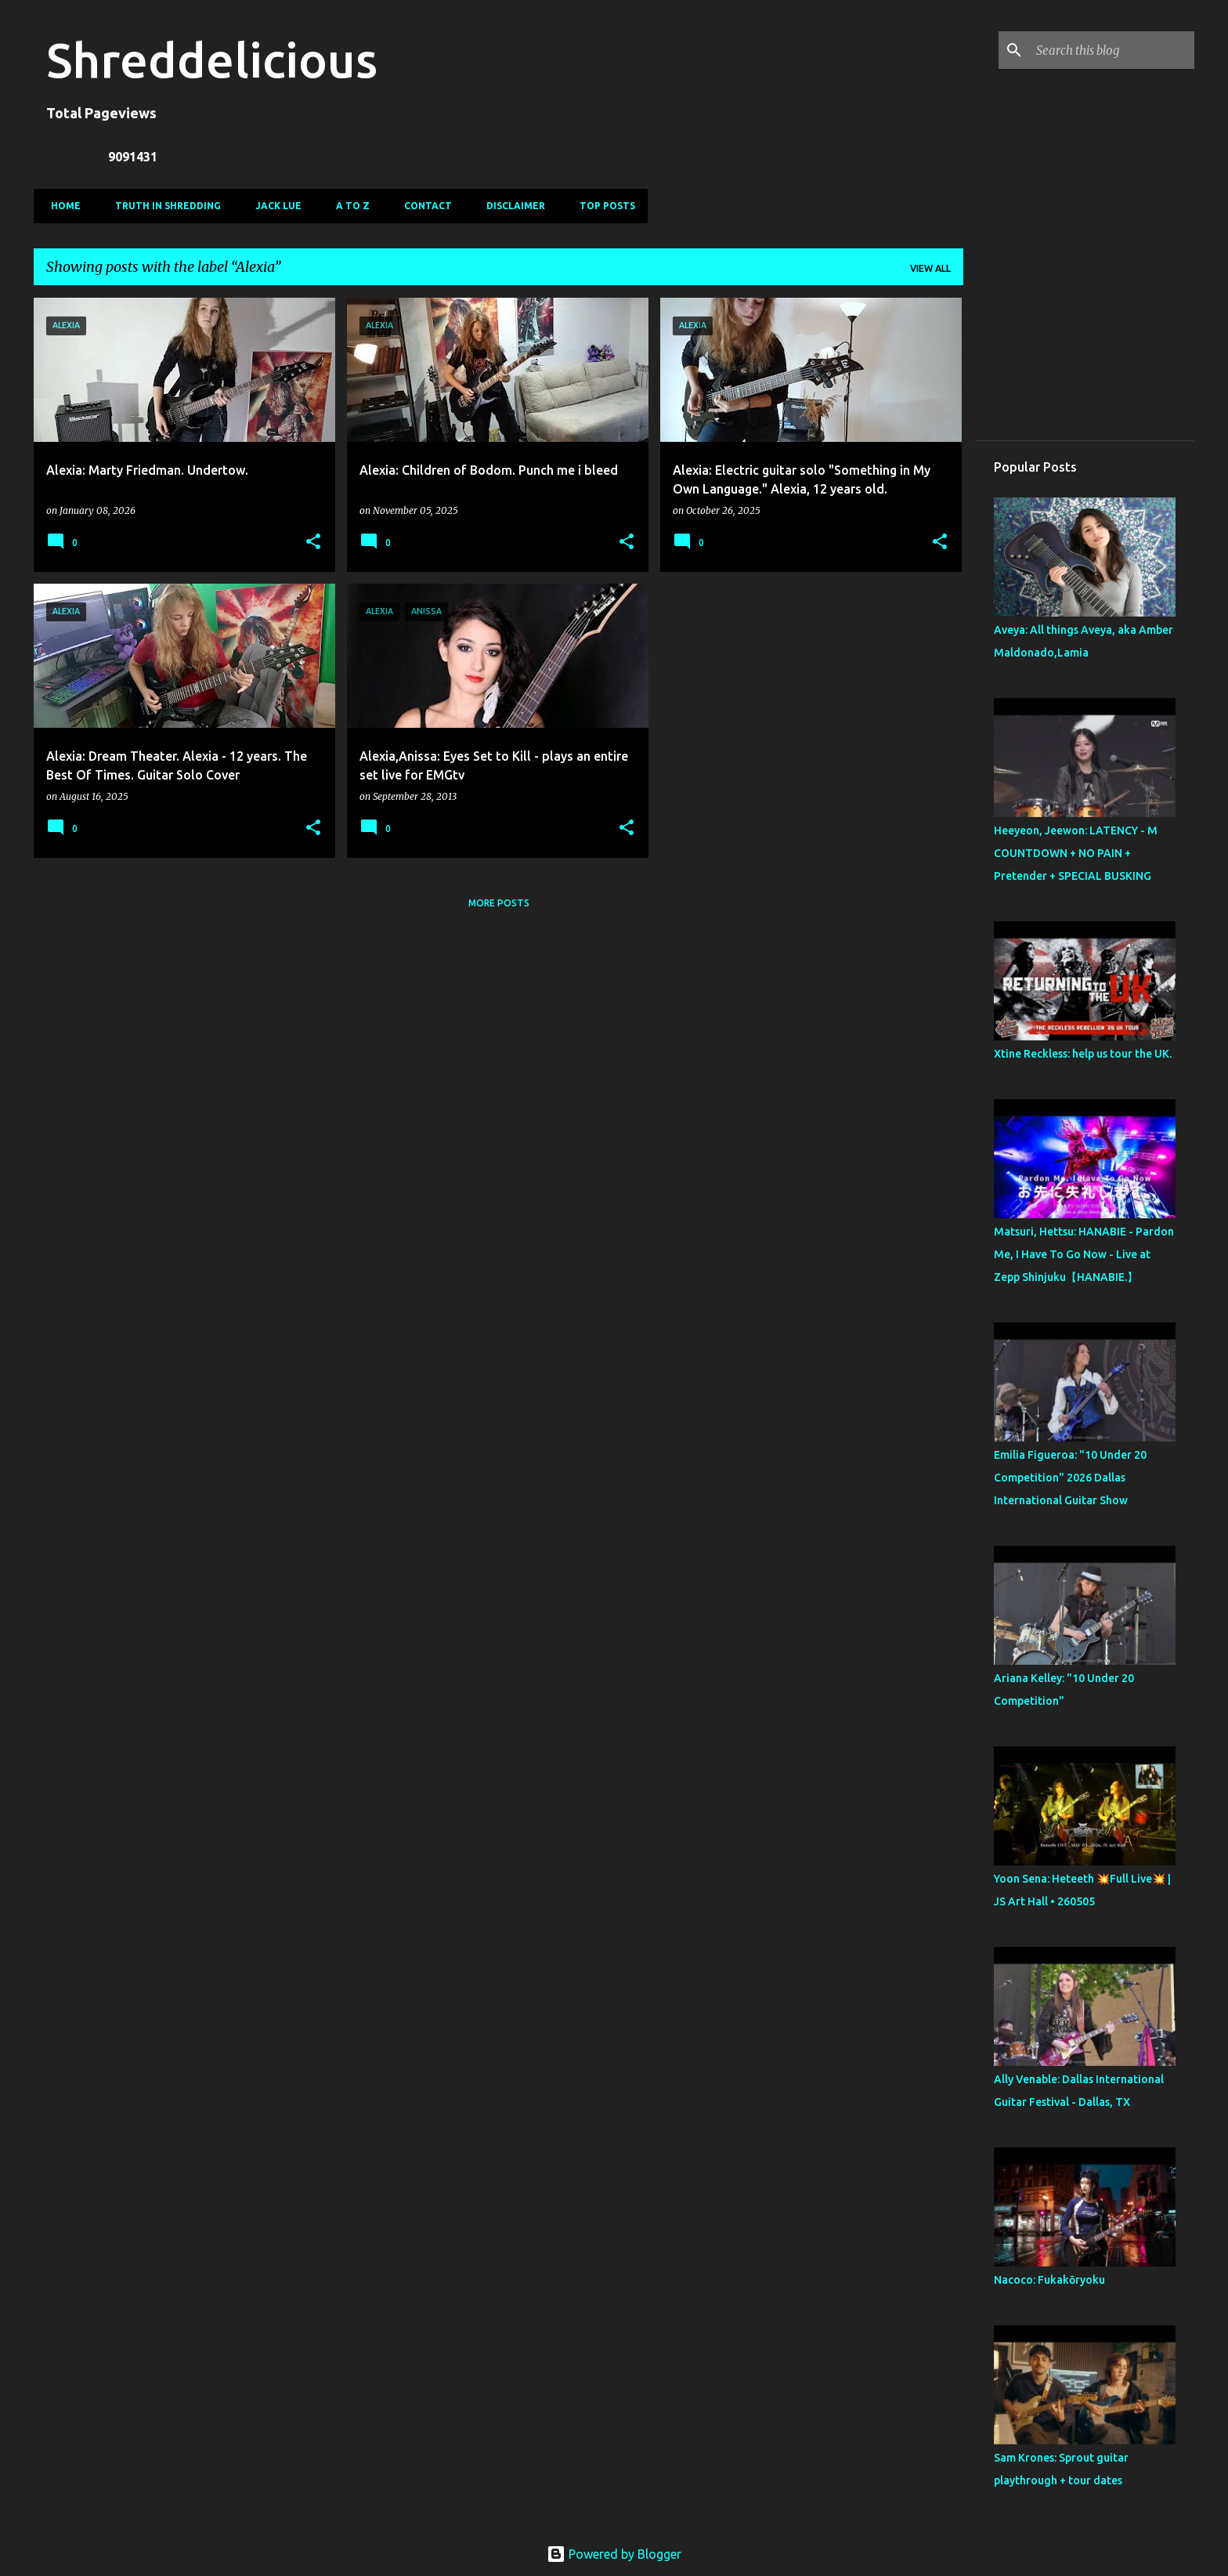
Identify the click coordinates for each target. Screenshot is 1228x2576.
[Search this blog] (1112, 50)
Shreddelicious (211, 59)
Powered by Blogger (614, 2554)
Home (61, 206)
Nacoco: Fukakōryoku (1049, 2280)
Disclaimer (511, 206)
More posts (498, 903)
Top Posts (602, 206)
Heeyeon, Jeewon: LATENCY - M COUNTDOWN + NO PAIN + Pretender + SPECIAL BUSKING (1076, 853)
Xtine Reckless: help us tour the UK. (1083, 1053)
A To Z (348, 206)
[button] (313, 542)
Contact (423, 206)
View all (930, 268)
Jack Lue (274, 206)
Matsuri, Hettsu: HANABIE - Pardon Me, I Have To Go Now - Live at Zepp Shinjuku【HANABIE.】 (1084, 1254)
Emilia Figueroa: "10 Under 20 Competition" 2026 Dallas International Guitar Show (1070, 1478)
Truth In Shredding (163, 206)
